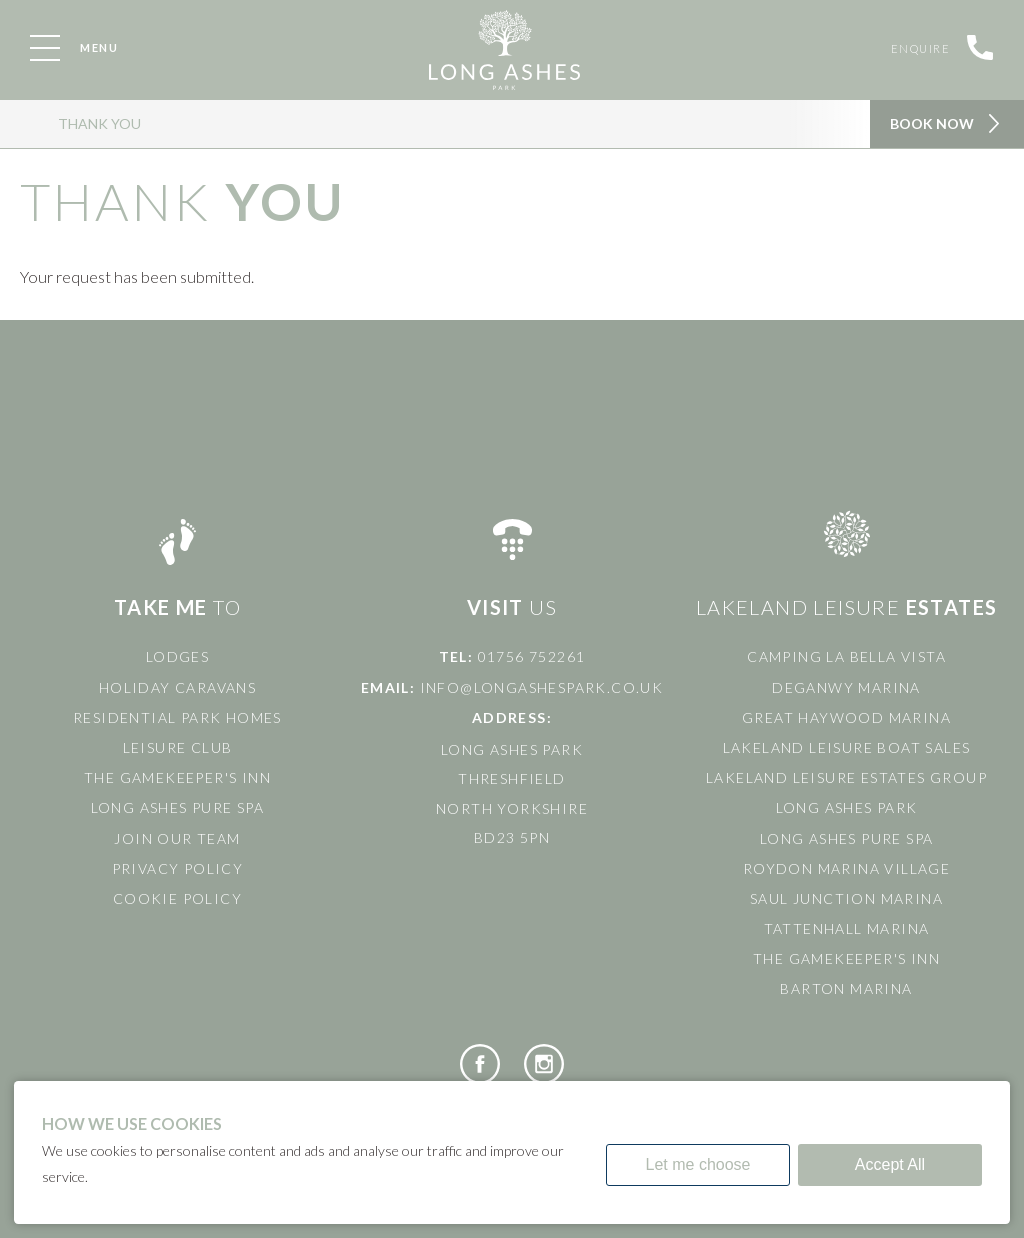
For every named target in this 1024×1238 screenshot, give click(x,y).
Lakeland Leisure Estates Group (846, 777)
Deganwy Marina (846, 687)
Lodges (177, 656)
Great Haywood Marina (846, 717)
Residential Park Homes (177, 717)
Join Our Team (177, 838)
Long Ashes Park (847, 807)
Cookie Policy (177, 898)
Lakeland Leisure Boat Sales (847, 747)
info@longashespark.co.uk (542, 687)
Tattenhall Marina (847, 928)
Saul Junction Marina (846, 898)
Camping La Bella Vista (846, 656)
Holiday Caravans (177, 687)
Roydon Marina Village (846, 868)
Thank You (99, 123)
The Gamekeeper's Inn (177, 777)
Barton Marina (846, 988)
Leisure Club (178, 747)
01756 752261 (532, 656)
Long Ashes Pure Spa (178, 807)
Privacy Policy (178, 868)
